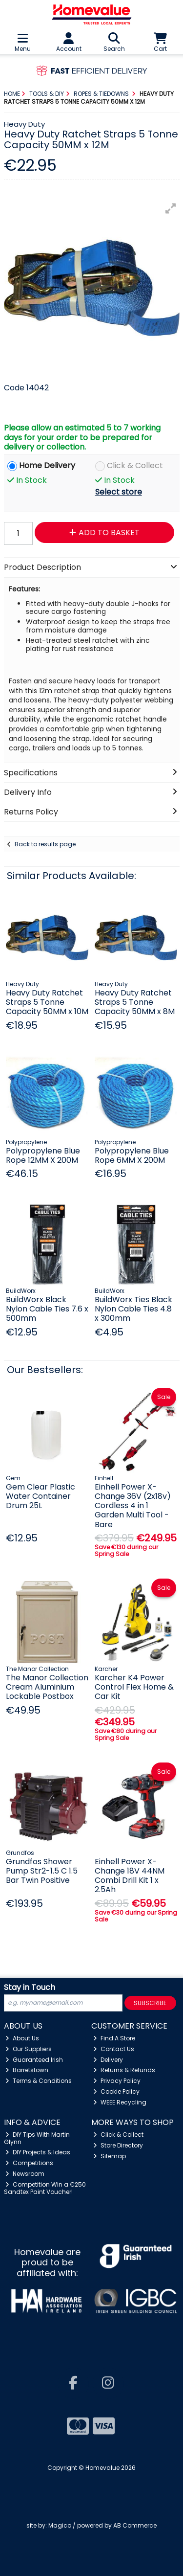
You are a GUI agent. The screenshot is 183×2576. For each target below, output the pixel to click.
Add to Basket (104, 532)
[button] (171, 208)
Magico (59, 2525)
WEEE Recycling (119, 2102)
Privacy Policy (117, 2081)
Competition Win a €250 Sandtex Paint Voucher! (45, 2187)
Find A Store (114, 2038)
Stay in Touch (29, 1988)
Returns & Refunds (124, 2070)
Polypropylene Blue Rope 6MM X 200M (132, 1155)
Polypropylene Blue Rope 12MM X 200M (43, 1155)
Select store (118, 492)
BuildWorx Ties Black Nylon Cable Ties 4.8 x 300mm (133, 1309)
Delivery (108, 2060)
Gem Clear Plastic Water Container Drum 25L (40, 1496)
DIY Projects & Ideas (37, 2152)
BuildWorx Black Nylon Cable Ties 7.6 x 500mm (47, 1309)
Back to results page (45, 844)
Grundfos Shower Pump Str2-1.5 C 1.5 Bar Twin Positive (42, 1871)
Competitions (29, 2163)
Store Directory (118, 2145)
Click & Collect (135, 466)
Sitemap (109, 2156)
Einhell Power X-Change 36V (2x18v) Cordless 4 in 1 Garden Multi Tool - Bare (133, 1505)
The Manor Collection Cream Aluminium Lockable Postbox (47, 1687)
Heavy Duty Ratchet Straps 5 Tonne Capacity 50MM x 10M (47, 1002)
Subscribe (150, 2003)
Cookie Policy (116, 2091)
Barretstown (26, 2070)
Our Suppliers (28, 2049)
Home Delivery (47, 466)
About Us (22, 2038)
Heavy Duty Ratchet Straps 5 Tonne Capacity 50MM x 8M (135, 1002)
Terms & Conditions (38, 2081)
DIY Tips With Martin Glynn (37, 2138)
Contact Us (113, 2049)
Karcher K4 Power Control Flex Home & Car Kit (134, 1687)
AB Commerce (135, 2525)
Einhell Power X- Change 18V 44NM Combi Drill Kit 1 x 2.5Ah (129, 1876)
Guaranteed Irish (34, 2060)
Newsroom (24, 2173)
